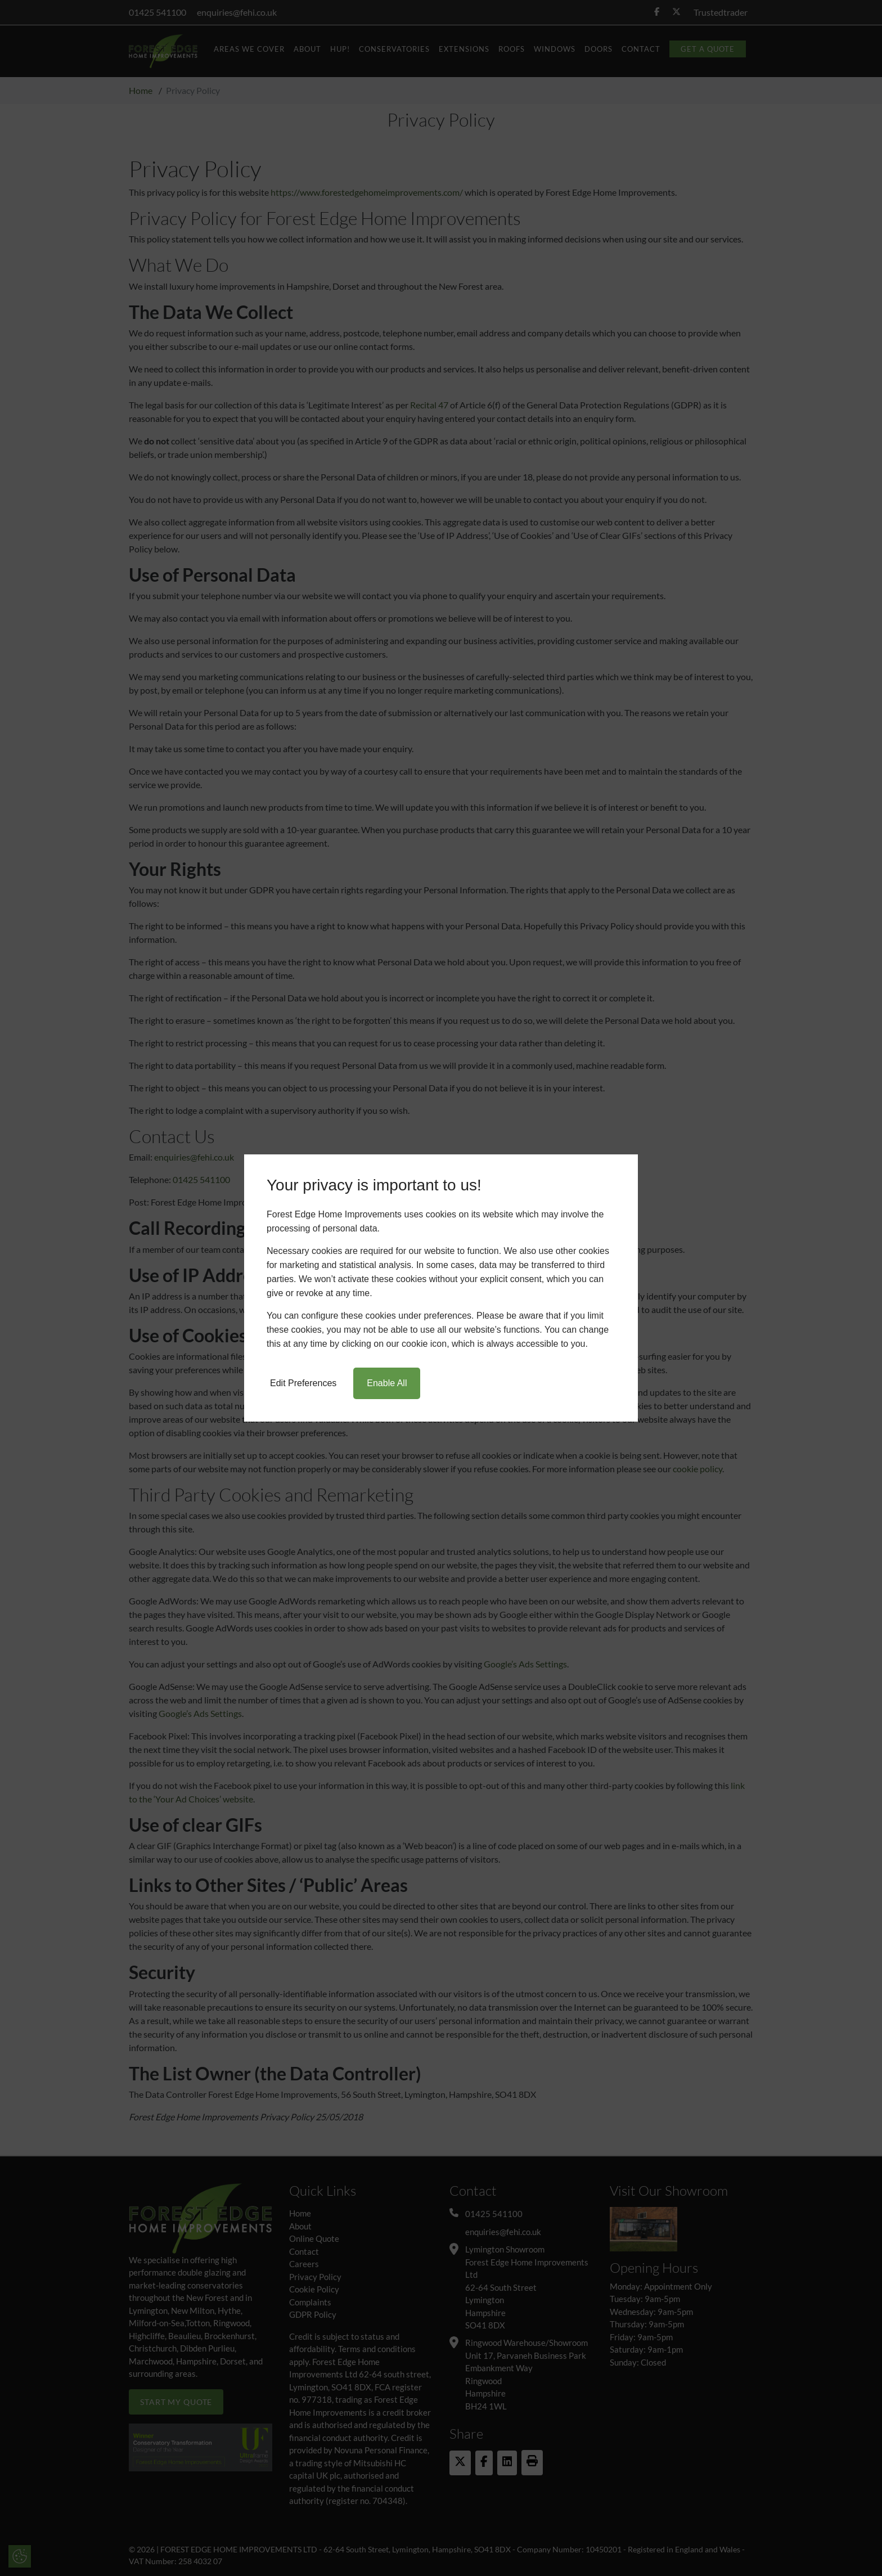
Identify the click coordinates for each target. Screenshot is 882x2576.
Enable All (387, 1383)
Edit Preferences (303, 1383)
